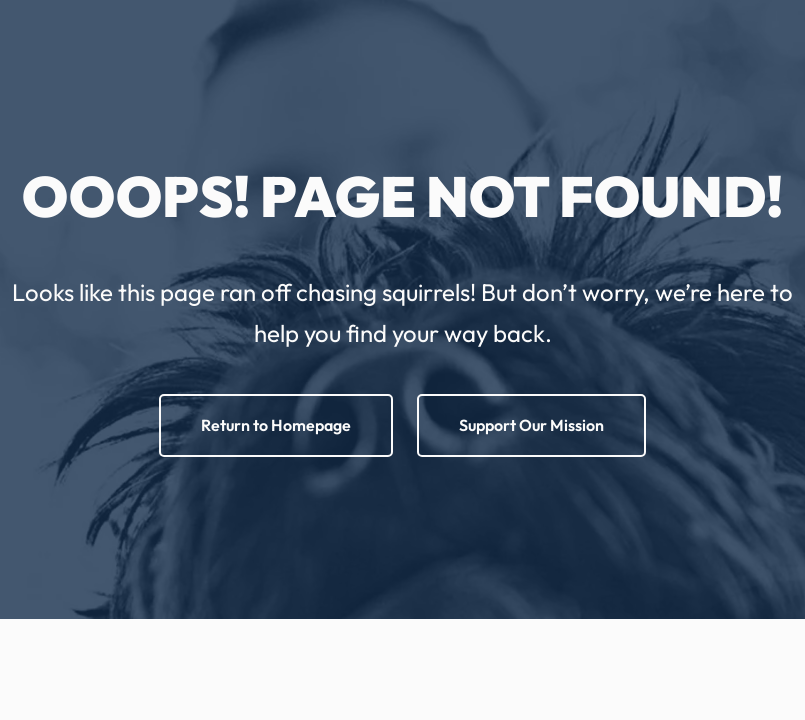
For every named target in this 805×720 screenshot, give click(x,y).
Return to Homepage (276, 425)
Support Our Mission (531, 425)
